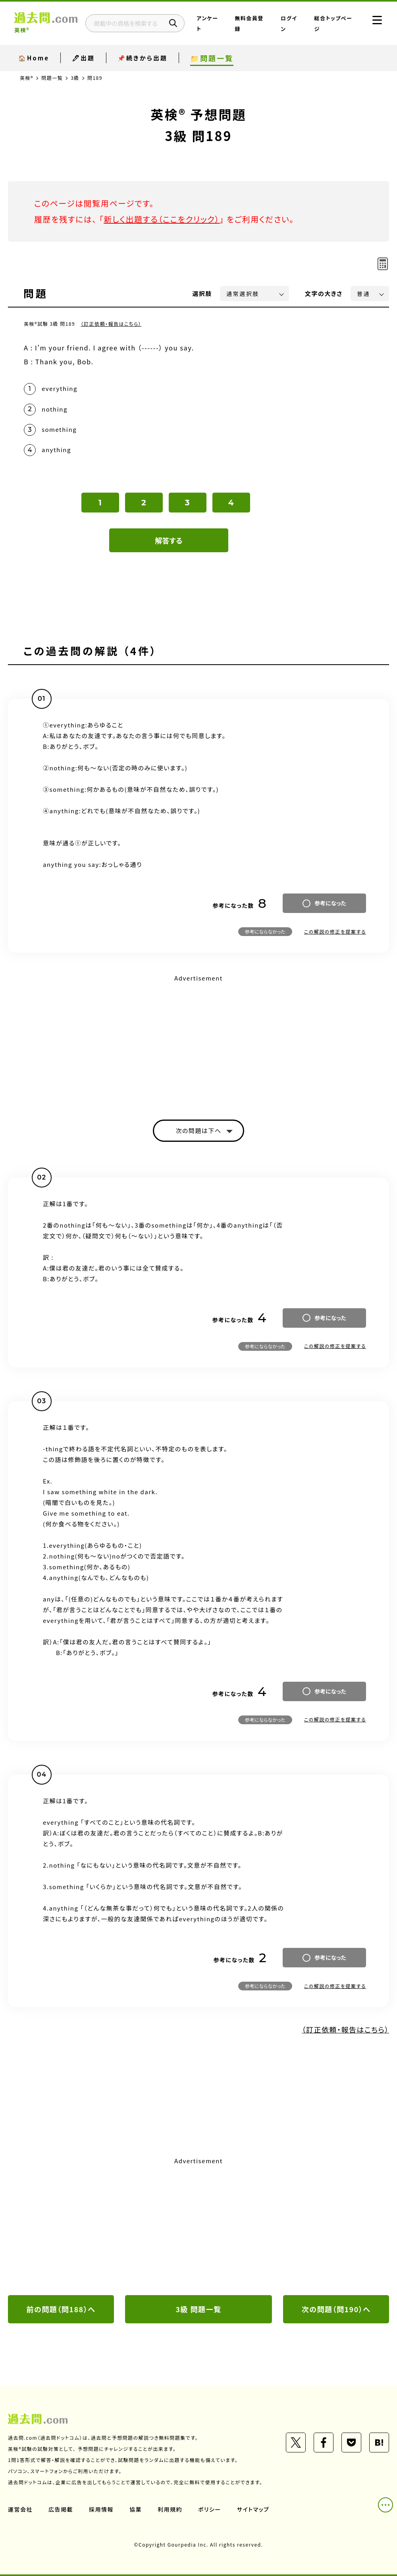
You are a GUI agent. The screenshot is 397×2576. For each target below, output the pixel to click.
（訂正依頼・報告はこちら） (111, 323)
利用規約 (170, 2509)
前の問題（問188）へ (61, 2309)
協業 (135, 2509)
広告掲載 (60, 2509)
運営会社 (20, 2509)
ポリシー (209, 2509)
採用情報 (101, 2509)
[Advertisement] (198, 1040)
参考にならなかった (265, 931)
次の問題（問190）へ (336, 2309)
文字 (324, 293)
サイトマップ (253, 2509)
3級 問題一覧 (198, 2309)
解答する (169, 540)
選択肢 (202, 293)
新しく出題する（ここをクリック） (162, 219)
